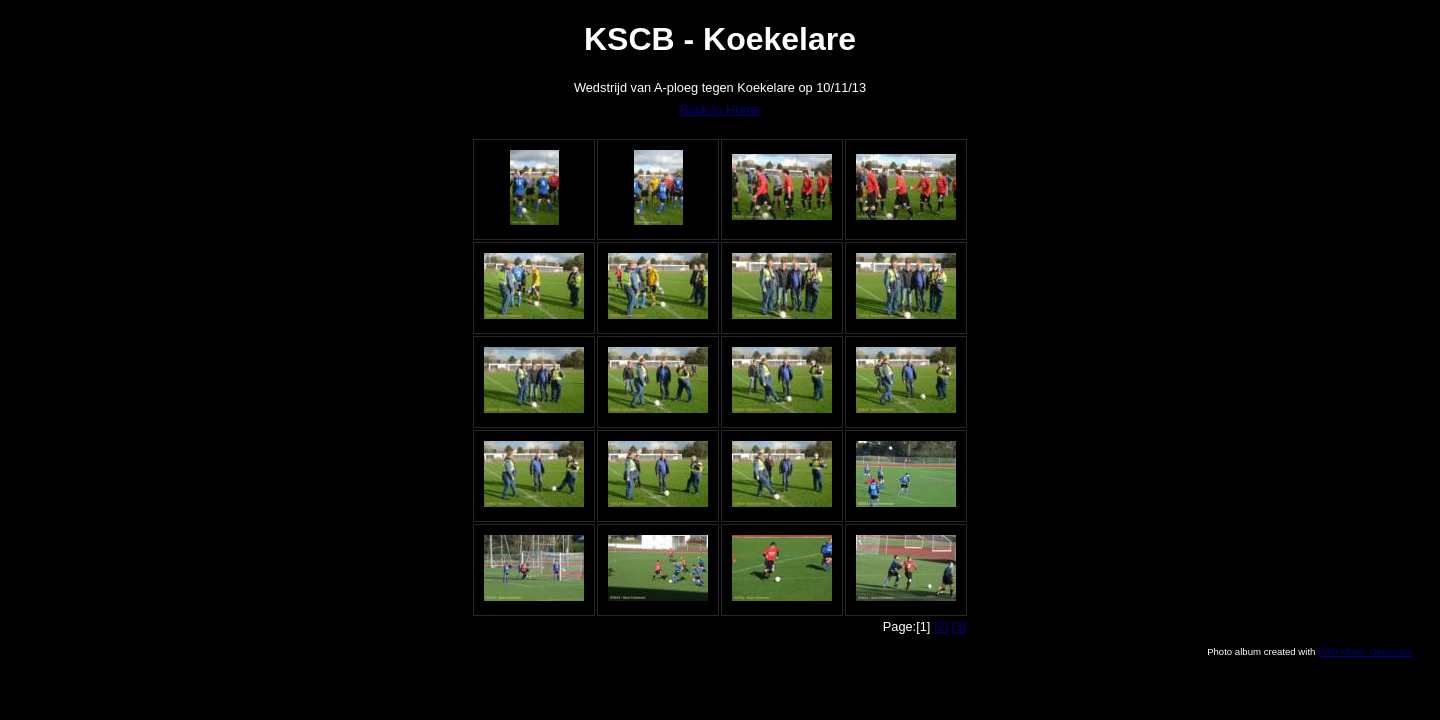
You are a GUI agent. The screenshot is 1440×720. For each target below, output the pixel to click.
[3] (959, 626)
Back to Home (720, 109)
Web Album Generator (1365, 651)
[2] (941, 626)
